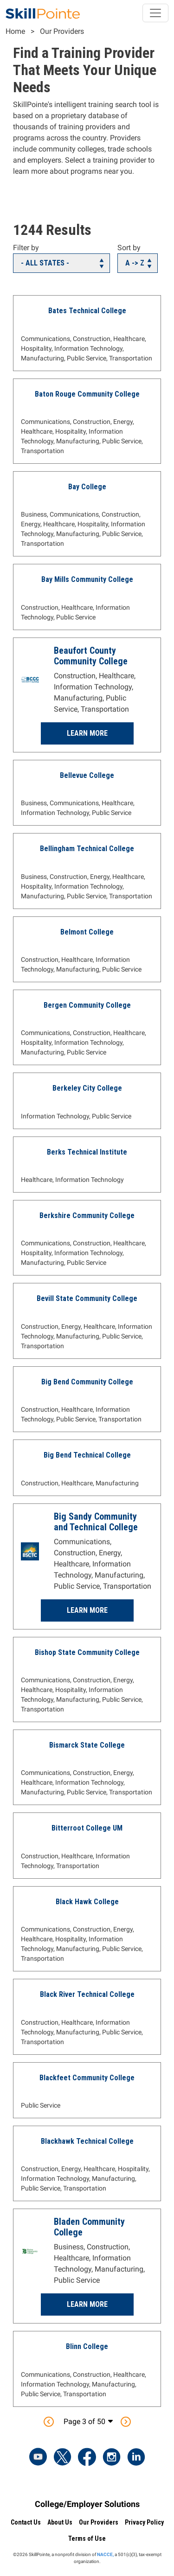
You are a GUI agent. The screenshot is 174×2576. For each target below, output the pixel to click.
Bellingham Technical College (87, 848)
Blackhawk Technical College (87, 2141)
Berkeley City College (87, 1088)
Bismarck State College (87, 1745)
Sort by (129, 247)
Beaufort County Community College (91, 656)
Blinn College (87, 2346)
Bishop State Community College (87, 1652)
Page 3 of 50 (84, 2421)
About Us (59, 2522)
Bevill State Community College (87, 1298)
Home (15, 31)
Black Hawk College (87, 1901)
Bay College (87, 486)
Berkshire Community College (87, 1215)
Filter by (26, 247)
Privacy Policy (144, 2522)
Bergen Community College (87, 1005)
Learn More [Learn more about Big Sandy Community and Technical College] (87, 1610)
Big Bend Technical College (87, 1455)
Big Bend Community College (87, 1381)
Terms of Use (87, 2538)
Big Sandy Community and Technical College (96, 1522)
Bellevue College (87, 775)
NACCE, (105, 2554)
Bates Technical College (87, 310)
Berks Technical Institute (87, 1152)
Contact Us (26, 2522)
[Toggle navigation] (155, 13)
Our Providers (62, 31)
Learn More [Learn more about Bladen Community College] (87, 2304)
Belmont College (87, 932)
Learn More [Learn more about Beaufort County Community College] (87, 733)
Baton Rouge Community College (87, 394)
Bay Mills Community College (87, 579)
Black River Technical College (87, 1994)
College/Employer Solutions (87, 2504)
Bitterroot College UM (87, 1828)
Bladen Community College (89, 2227)
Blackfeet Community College (87, 2077)
